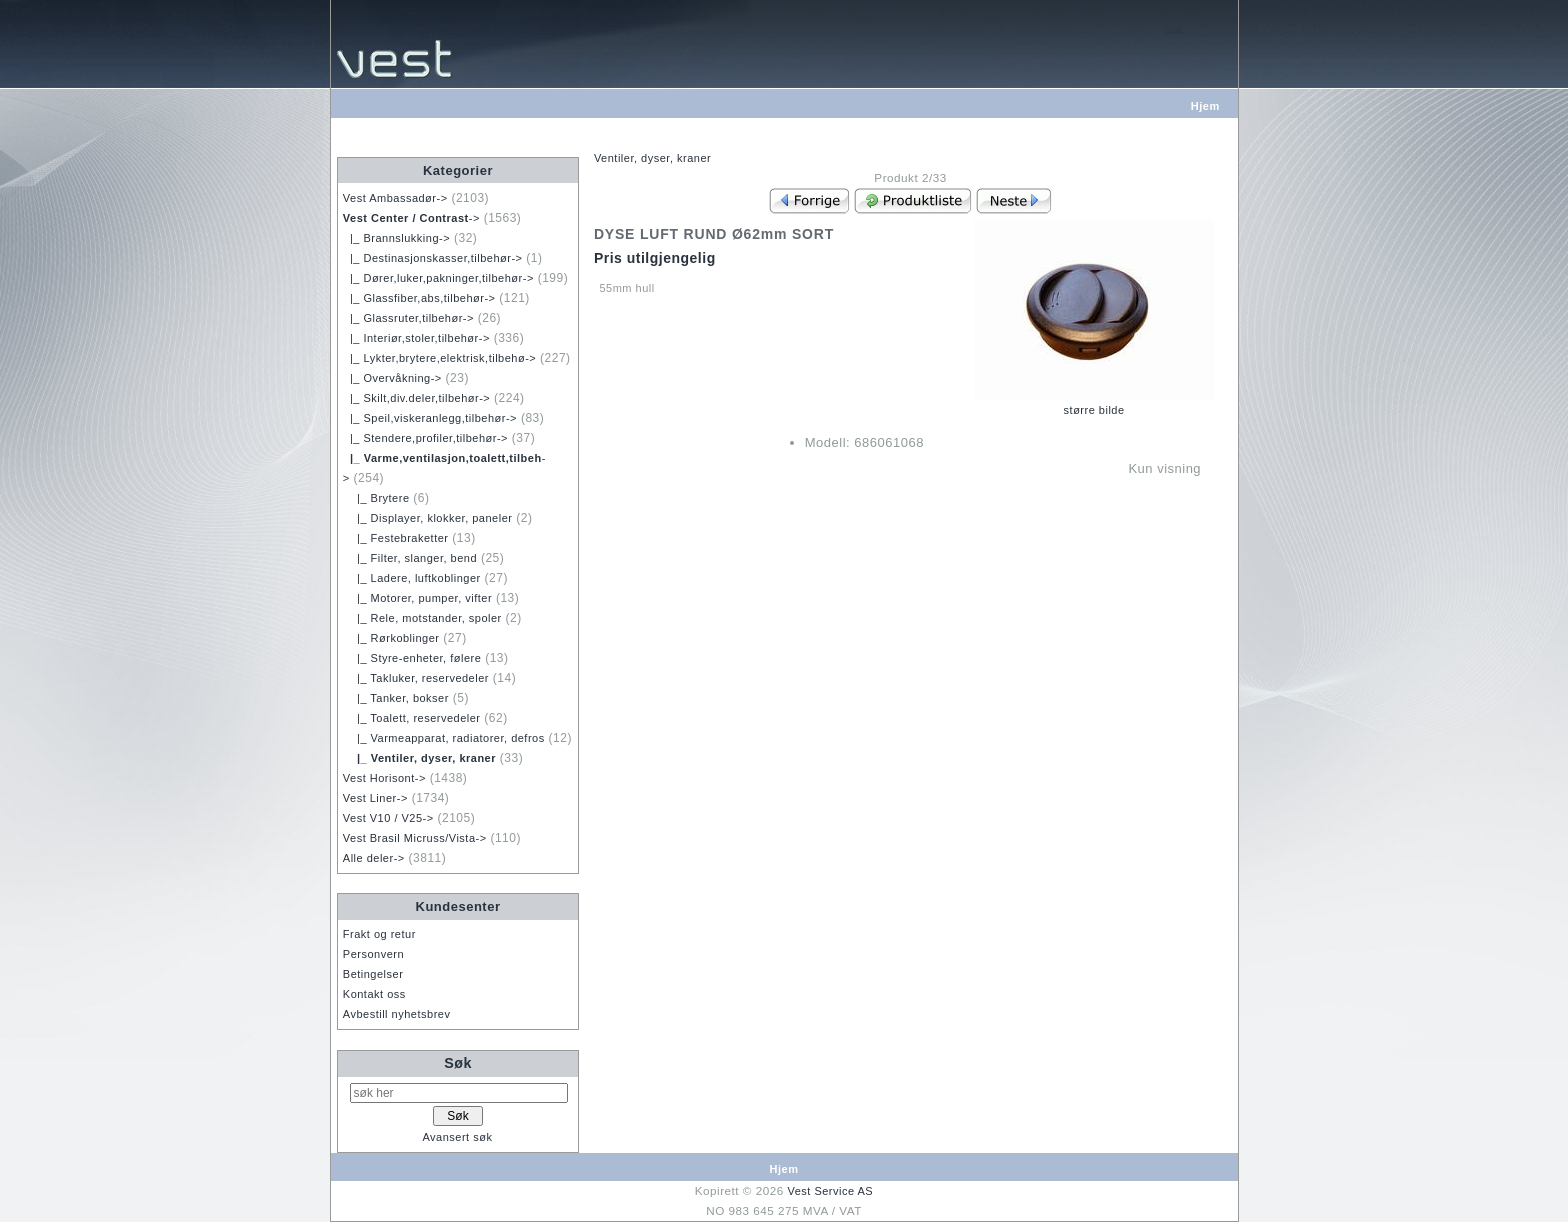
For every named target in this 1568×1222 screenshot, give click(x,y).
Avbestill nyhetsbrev (397, 1014)
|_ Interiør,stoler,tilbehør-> (416, 338)
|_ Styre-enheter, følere (412, 658)
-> (411, 218)
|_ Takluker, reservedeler (416, 678)
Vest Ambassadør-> (395, 198)
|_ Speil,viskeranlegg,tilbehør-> (430, 418)
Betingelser (373, 974)
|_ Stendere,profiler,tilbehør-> (425, 438)
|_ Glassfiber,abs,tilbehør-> (419, 298)
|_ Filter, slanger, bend (410, 558)
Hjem (1205, 106)
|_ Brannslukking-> (396, 238)
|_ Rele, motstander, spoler (422, 618)
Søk (458, 1063)
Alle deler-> (374, 858)
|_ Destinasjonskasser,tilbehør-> (433, 258)
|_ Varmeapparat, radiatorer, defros (444, 738)
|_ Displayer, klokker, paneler (428, 518)
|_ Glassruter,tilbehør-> (408, 318)
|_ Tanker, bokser (396, 698)
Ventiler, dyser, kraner (652, 158)
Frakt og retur (379, 934)
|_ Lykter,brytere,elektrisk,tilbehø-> (439, 358)
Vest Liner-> (375, 798)
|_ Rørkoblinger (391, 638)
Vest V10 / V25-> (388, 818)
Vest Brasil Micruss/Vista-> (415, 838)
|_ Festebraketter (396, 538)
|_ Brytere (376, 498)
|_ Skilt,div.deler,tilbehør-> (416, 398)
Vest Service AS (830, 1191)
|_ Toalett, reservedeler (412, 718)
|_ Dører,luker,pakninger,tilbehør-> (438, 278)
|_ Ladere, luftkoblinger (412, 578)
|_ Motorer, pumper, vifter (417, 598)
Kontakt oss (374, 994)
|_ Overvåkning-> (392, 378)
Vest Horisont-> (384, 778)
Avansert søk (457, 1137)
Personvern (373, 954)
